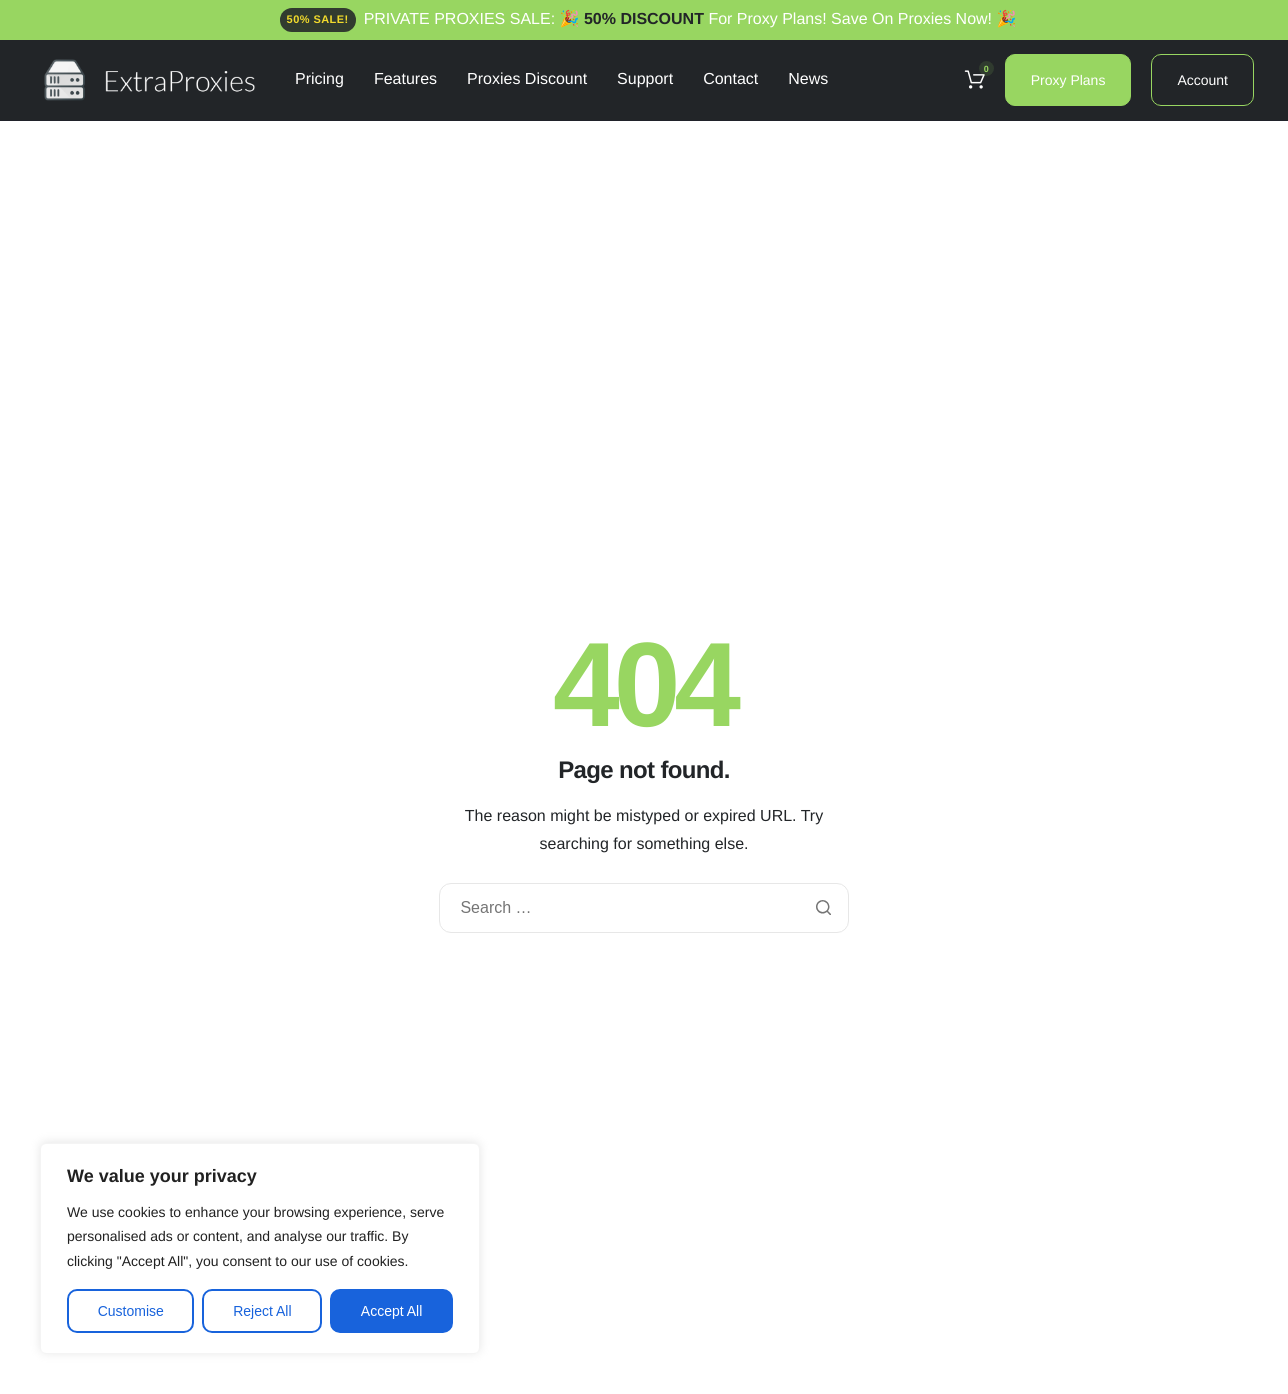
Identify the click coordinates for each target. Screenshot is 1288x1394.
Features (405, 80)
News (808, 80)
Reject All (262, 1311)
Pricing (319, 80)
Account (1202, 80)
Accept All (391, 1311)
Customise (131, 1311)
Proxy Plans (1068, 80)
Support (645, 80)
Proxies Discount (527, 80)
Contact (730, 80)
